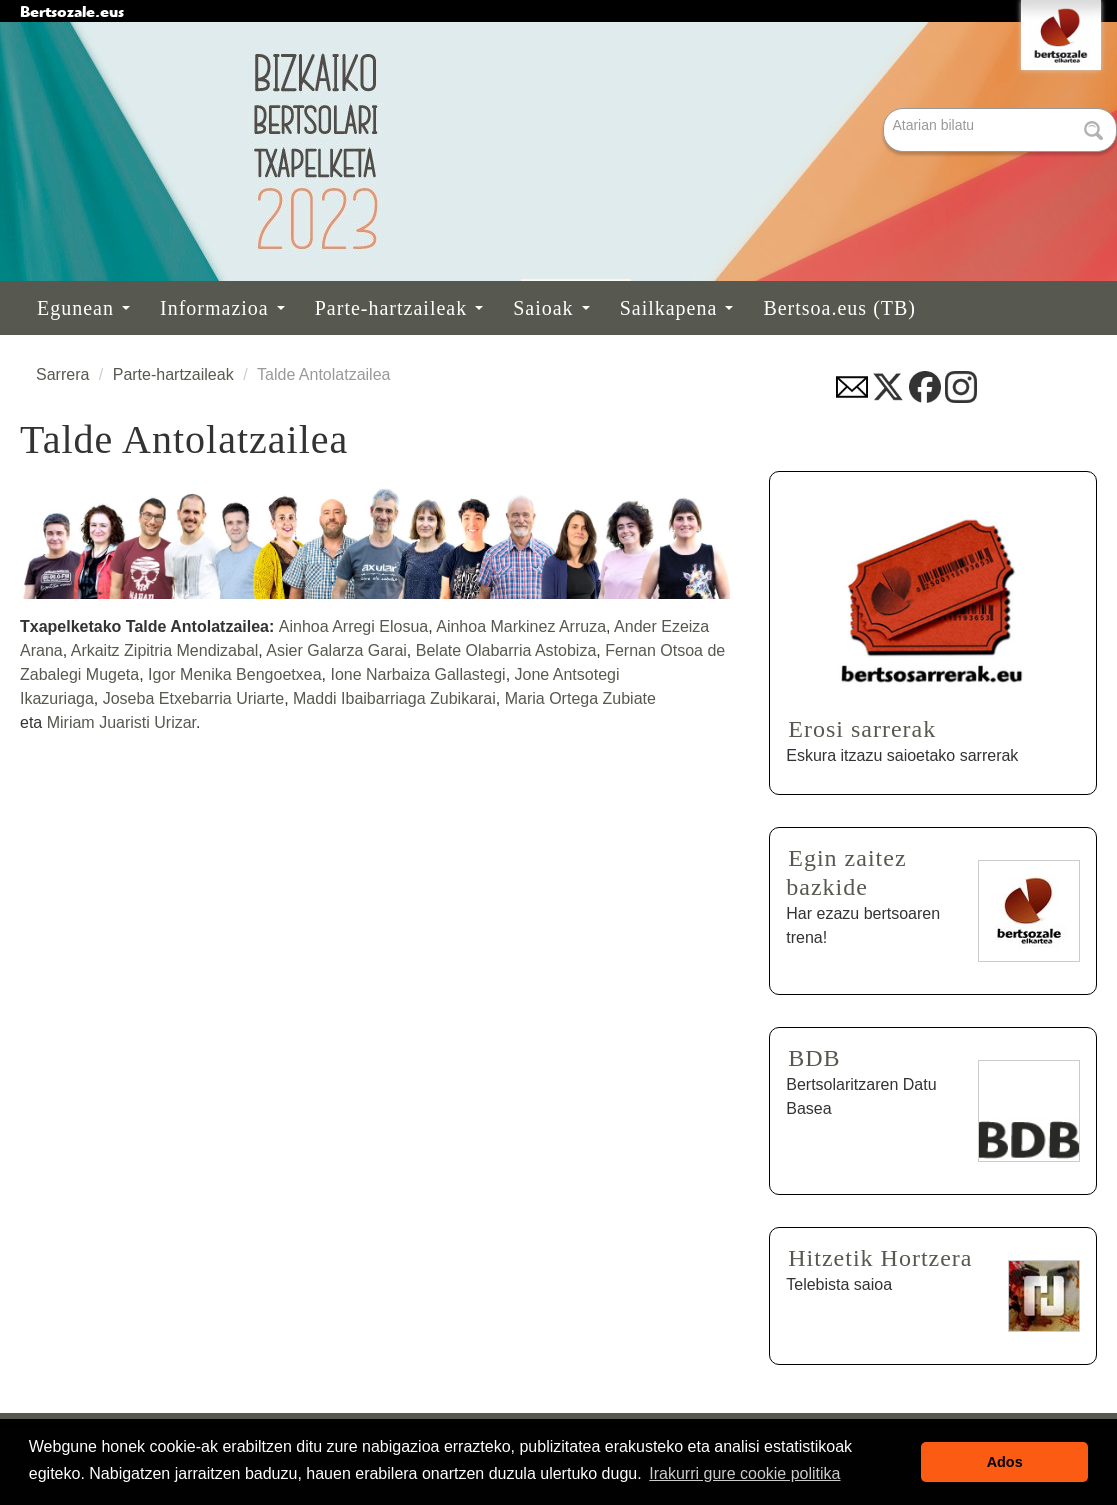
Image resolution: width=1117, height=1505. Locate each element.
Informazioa (222, 308)
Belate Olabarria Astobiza (506, 650)
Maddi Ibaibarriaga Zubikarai (394, 698)
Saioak (551, 308)
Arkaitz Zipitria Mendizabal (165, 650)
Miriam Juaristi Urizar (121, 722)
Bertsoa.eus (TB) (839, 308)
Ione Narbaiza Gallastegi (416, 674)
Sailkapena (677, 308)
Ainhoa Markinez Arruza (521, 626)
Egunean (83, 308)
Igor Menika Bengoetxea (234, 674)
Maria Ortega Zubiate (580, 698)
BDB (814, 1058)
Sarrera (62, 374)
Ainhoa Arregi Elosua (353, 626)
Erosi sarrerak (862, 729)
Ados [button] (1005, 1462)
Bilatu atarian (885, 109)
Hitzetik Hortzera (880, 1258)
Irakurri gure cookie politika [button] (744, 1473)
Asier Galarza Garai (335, 650)
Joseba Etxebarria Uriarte (193, 698)
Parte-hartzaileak (399, 308)
